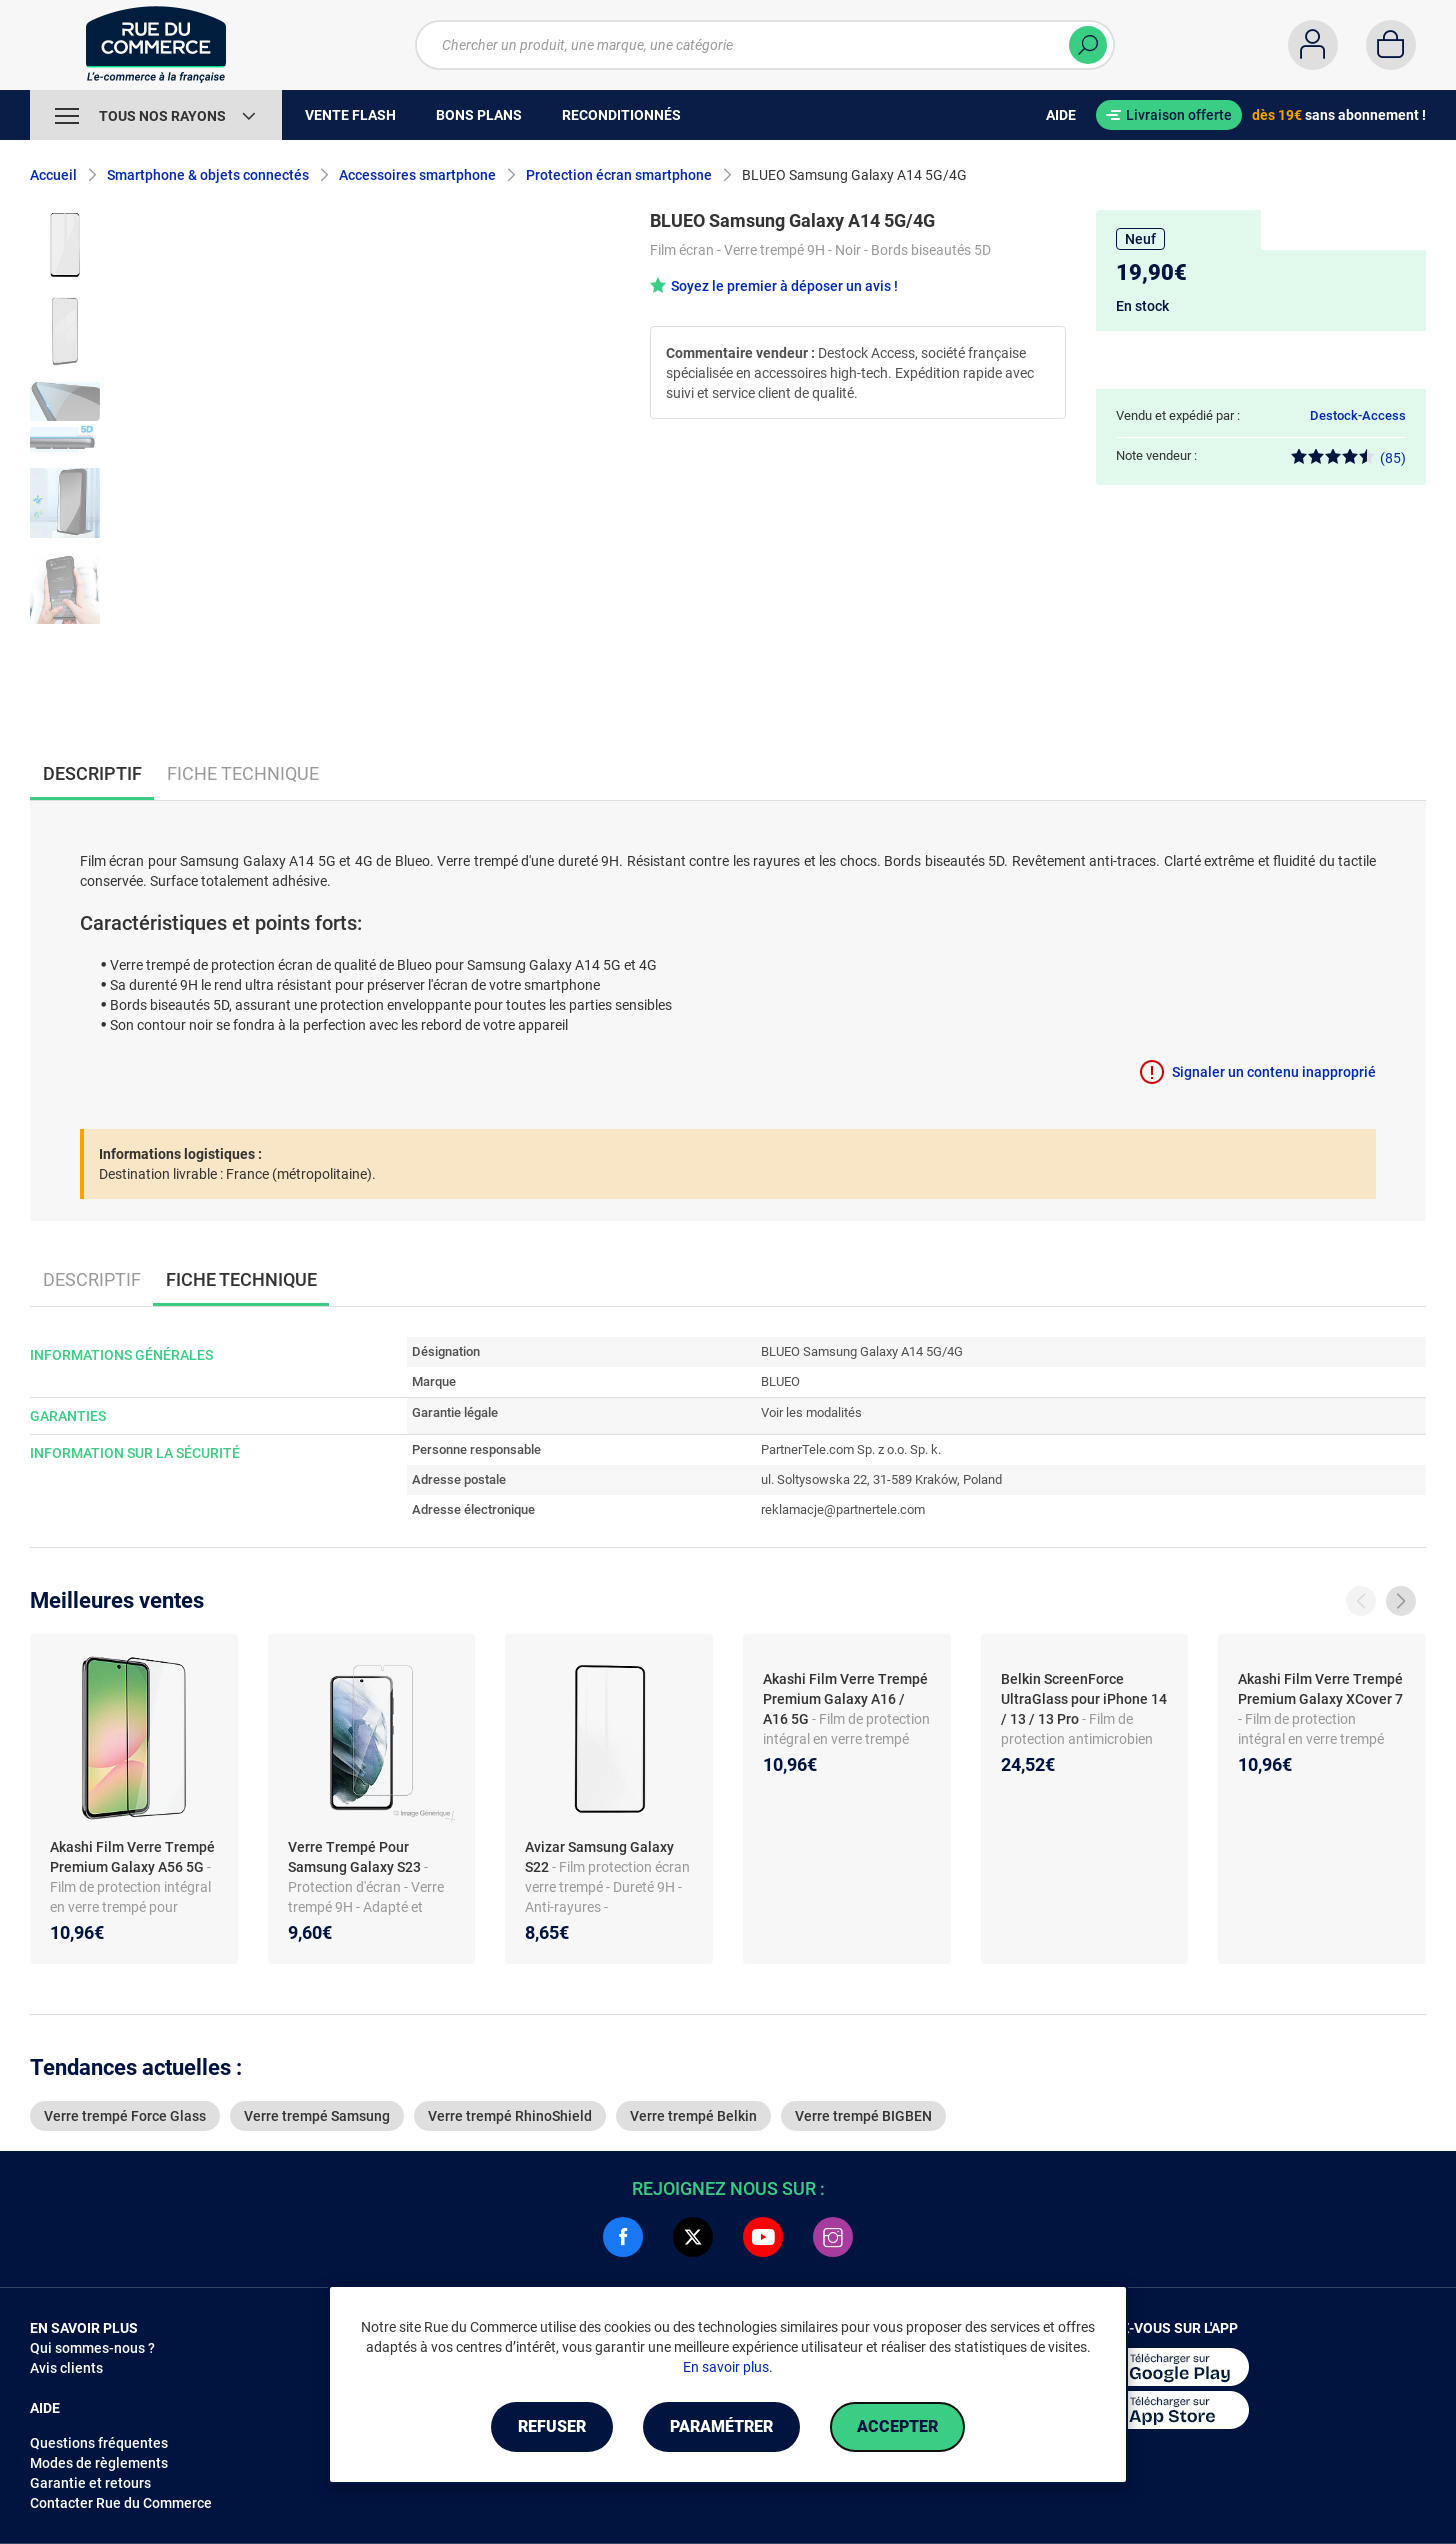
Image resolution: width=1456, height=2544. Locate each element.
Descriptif (92, 1279)
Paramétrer (721, 2426)
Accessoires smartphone (417, 175)
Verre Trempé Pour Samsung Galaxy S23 (356, 1857)
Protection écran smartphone (619, 175)
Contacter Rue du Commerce (121, 2503)
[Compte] (1313, 45)
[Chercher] (1088, 45)
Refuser (552, 2426)
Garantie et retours (90, 2483)
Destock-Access (1358, 415)
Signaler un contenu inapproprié (1274, 1072)
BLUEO (780, 1381)
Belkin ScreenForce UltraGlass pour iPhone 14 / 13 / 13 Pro (1084, 1699)
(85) (1348, 457)
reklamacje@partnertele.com (843, 1509)
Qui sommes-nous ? (92, 2348)
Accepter (897, 2426)
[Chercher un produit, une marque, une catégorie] (765, 45)
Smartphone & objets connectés (208, 175)
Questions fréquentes (99, 2443)
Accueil (53, 175)
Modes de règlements (99, 2463)
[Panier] (1391, 45)
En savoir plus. (728, 2367)
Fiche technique (243, 773)
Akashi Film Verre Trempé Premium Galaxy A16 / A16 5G (845, 1699)
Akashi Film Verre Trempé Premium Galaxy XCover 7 (1320, 1689)
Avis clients (66, 2368)
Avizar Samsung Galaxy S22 (599, 1857)
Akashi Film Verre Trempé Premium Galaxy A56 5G (132, 1857)
